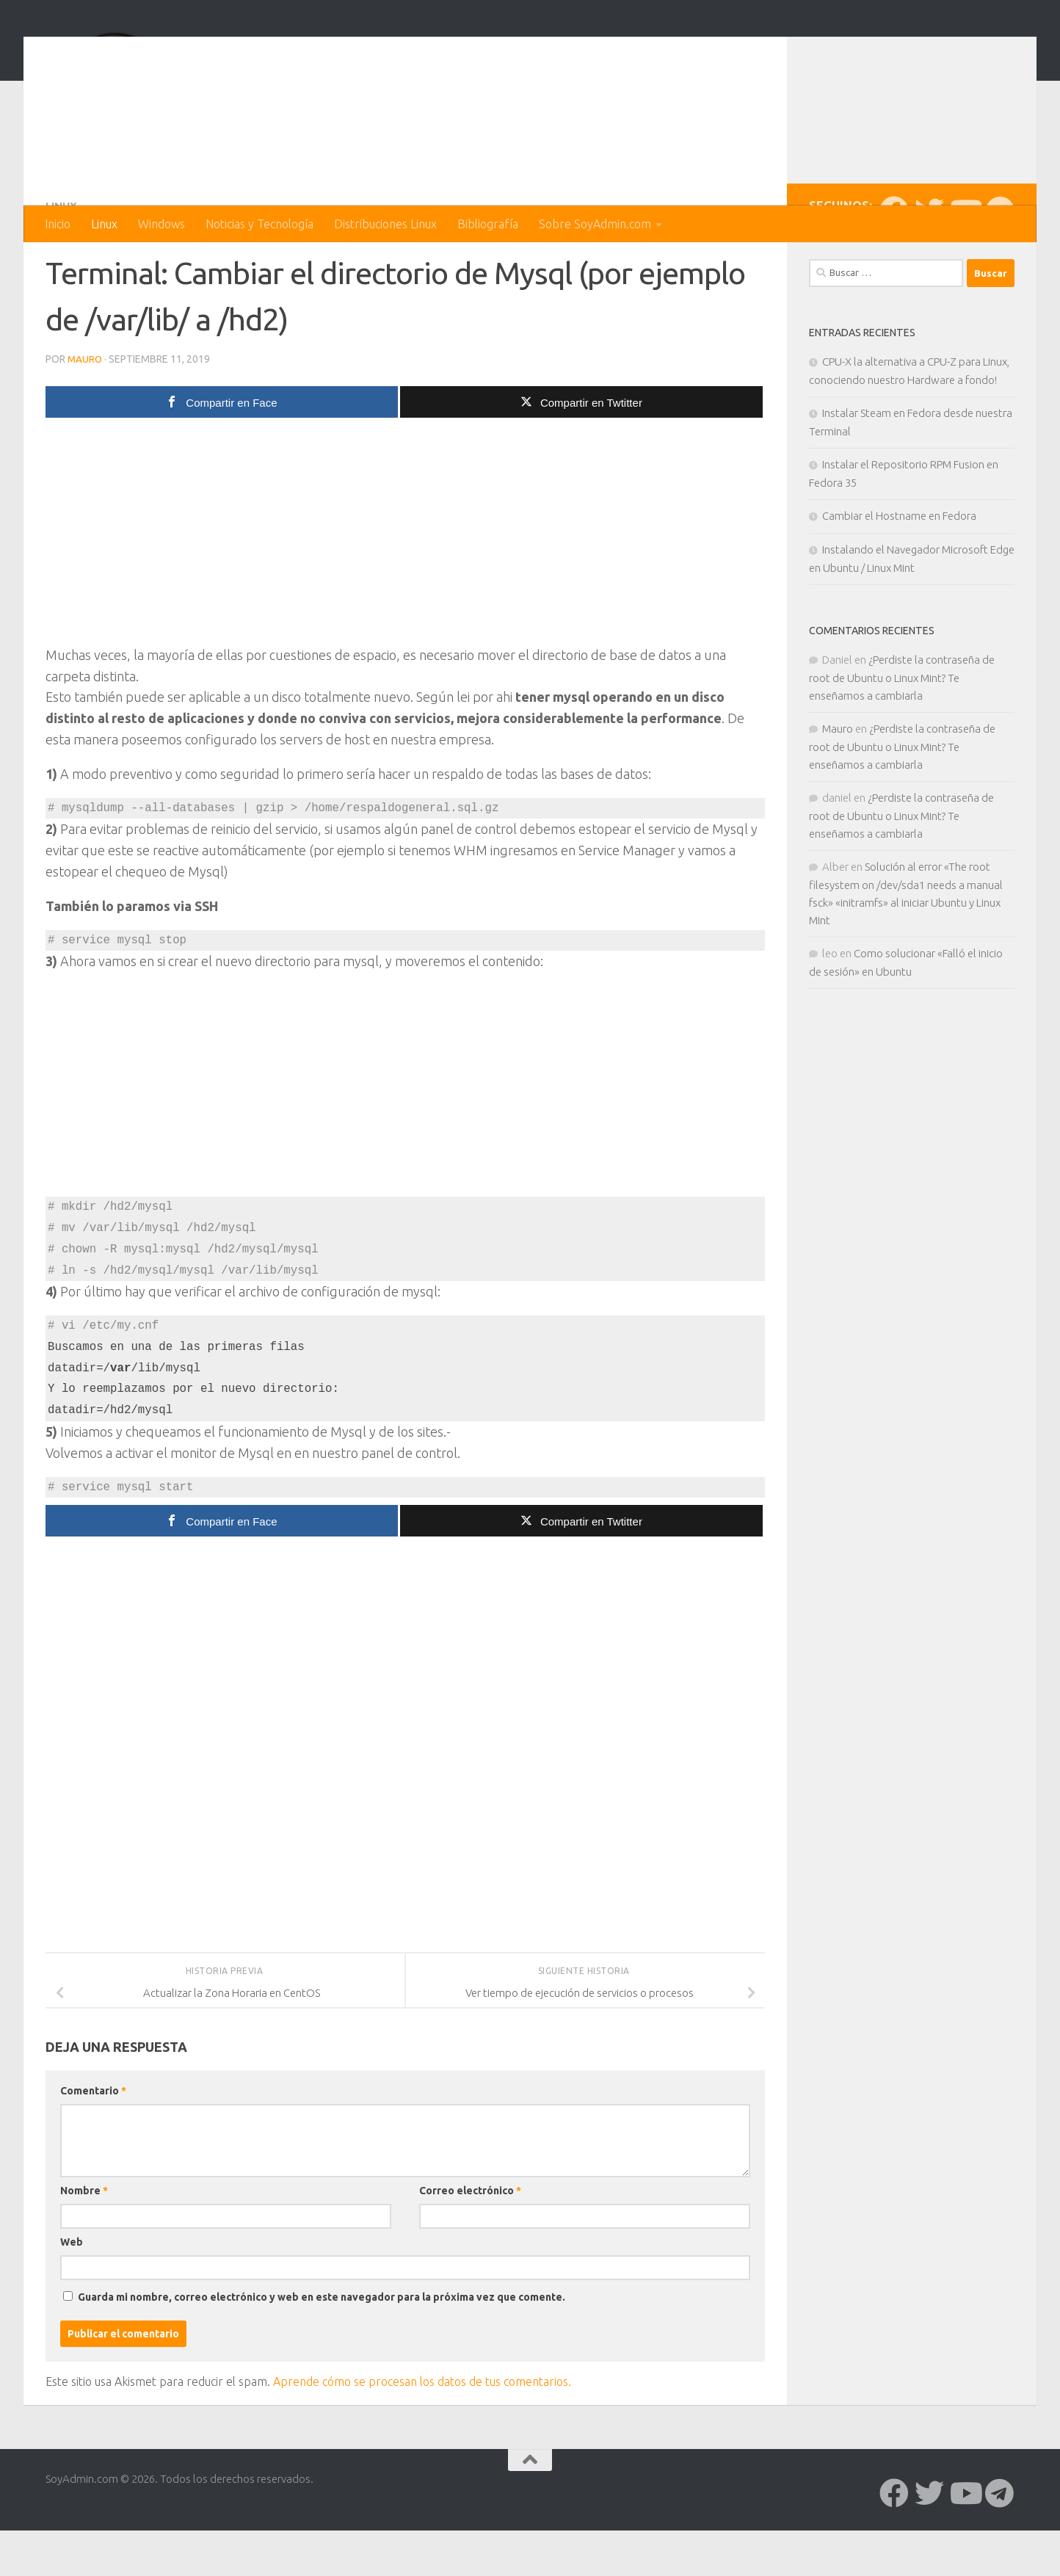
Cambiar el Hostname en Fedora (899, 574)
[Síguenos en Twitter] (929, 269)
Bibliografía (487, 224)
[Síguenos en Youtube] (964, 269)
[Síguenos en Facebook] (894, 269)
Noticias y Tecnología (259, 224)
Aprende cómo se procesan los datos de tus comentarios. (422, 2438)
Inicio (57, 224)
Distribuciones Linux (385, 224)
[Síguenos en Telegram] (999, 269)
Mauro (86, 417)
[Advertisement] (405, 593)
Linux (104, 224)
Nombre (84, 2248)
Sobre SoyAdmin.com (595, 224)
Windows (161, 224)
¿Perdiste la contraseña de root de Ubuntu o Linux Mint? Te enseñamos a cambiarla (902, 736)
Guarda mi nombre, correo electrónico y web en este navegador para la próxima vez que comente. (321, 2354)
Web (71, 2299)
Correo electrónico (470, 2248)
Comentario (93, 2148)
